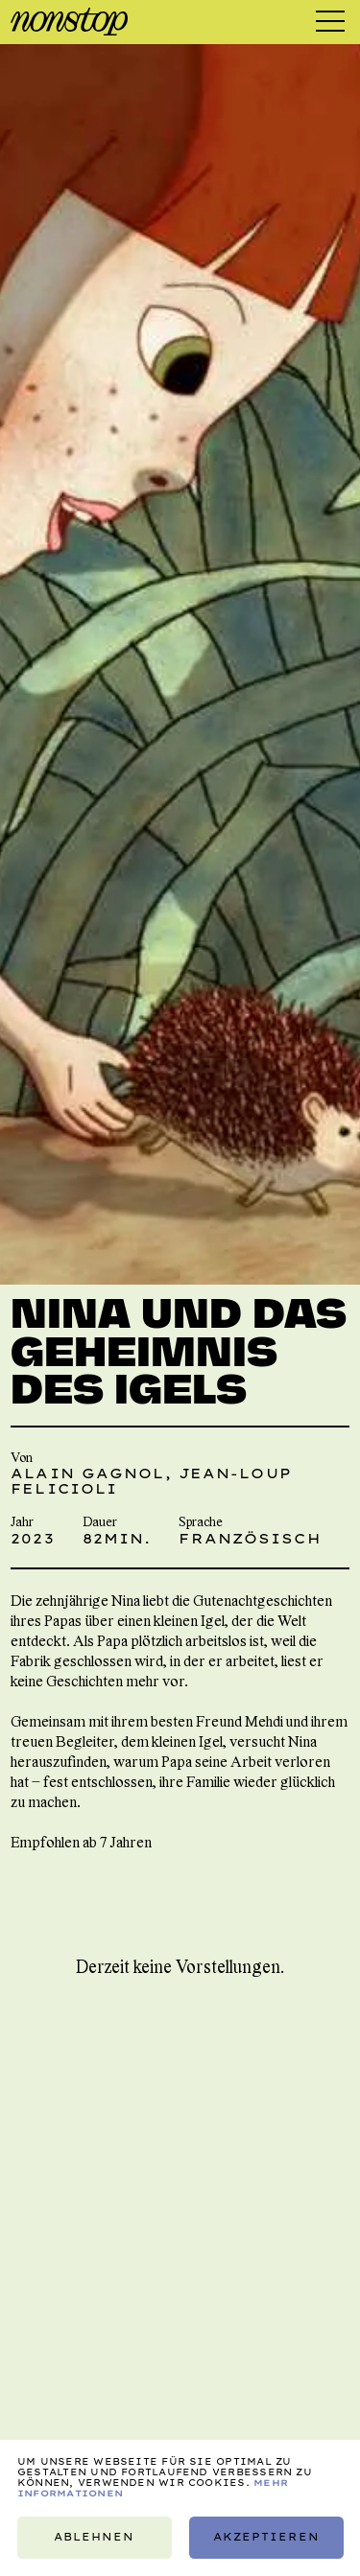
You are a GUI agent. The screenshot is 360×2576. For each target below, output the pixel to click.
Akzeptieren (265, 2537)
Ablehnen (94, 2537)
